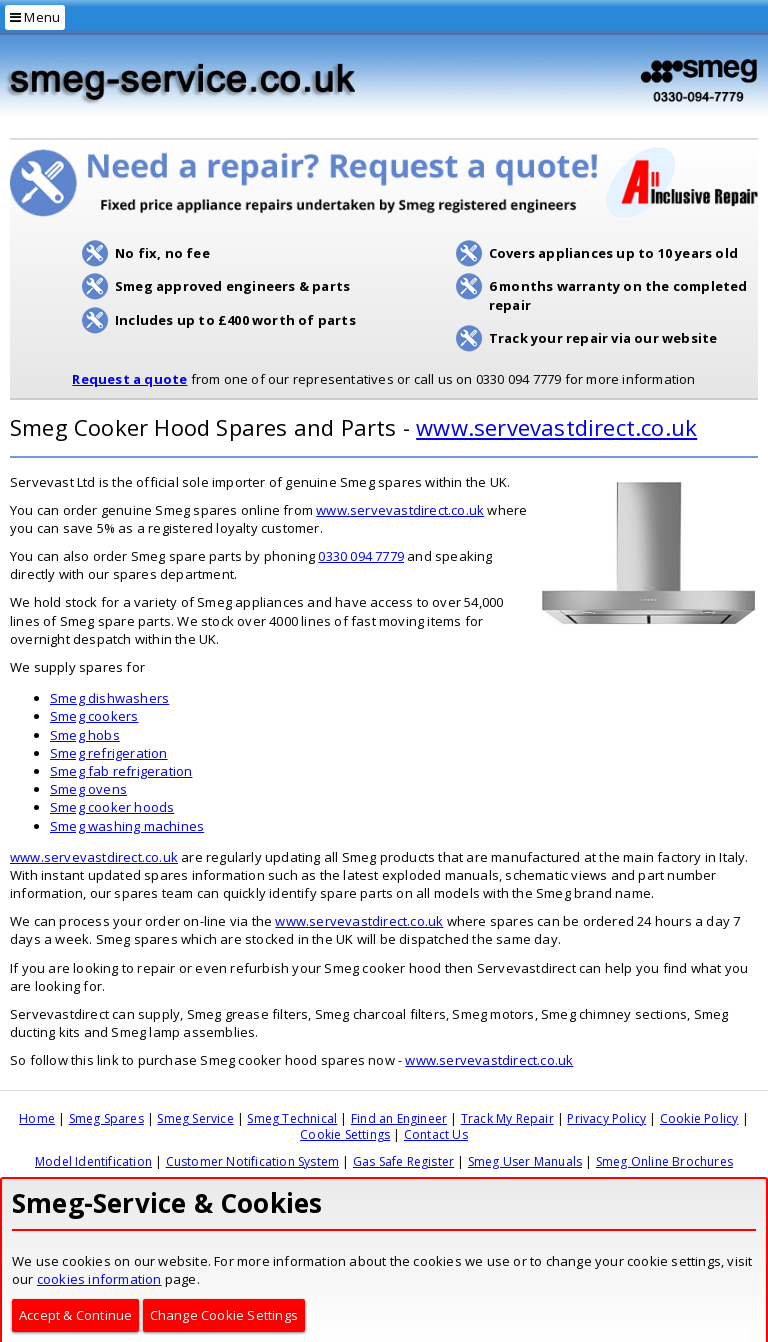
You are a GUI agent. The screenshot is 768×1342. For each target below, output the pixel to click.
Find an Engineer (399, 1118)
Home (37, 1118)
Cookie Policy (699, 1118)
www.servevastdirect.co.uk (556, 427)
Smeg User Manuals (525, 1161)
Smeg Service (195, 1118)
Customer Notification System (253, 1161)
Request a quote (129, 379)
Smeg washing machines (127, 826)
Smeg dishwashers (109, 698)
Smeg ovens (88, 789)
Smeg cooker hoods (112, 807)
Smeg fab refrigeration (121, 771)
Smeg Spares (106, 1118)
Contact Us (436, 1134)
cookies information (99, 1279)
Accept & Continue (75, 1315)
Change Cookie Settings (224, 1315)
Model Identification (93, 1161)
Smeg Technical (292, 1118)
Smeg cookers (94, 716)
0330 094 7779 (361, 556)
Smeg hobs (85, 735)
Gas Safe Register (403, 1161)
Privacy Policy (606, 1118)
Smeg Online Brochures (664, 1161)
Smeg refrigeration (109, 753)
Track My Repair (507, 1118)
